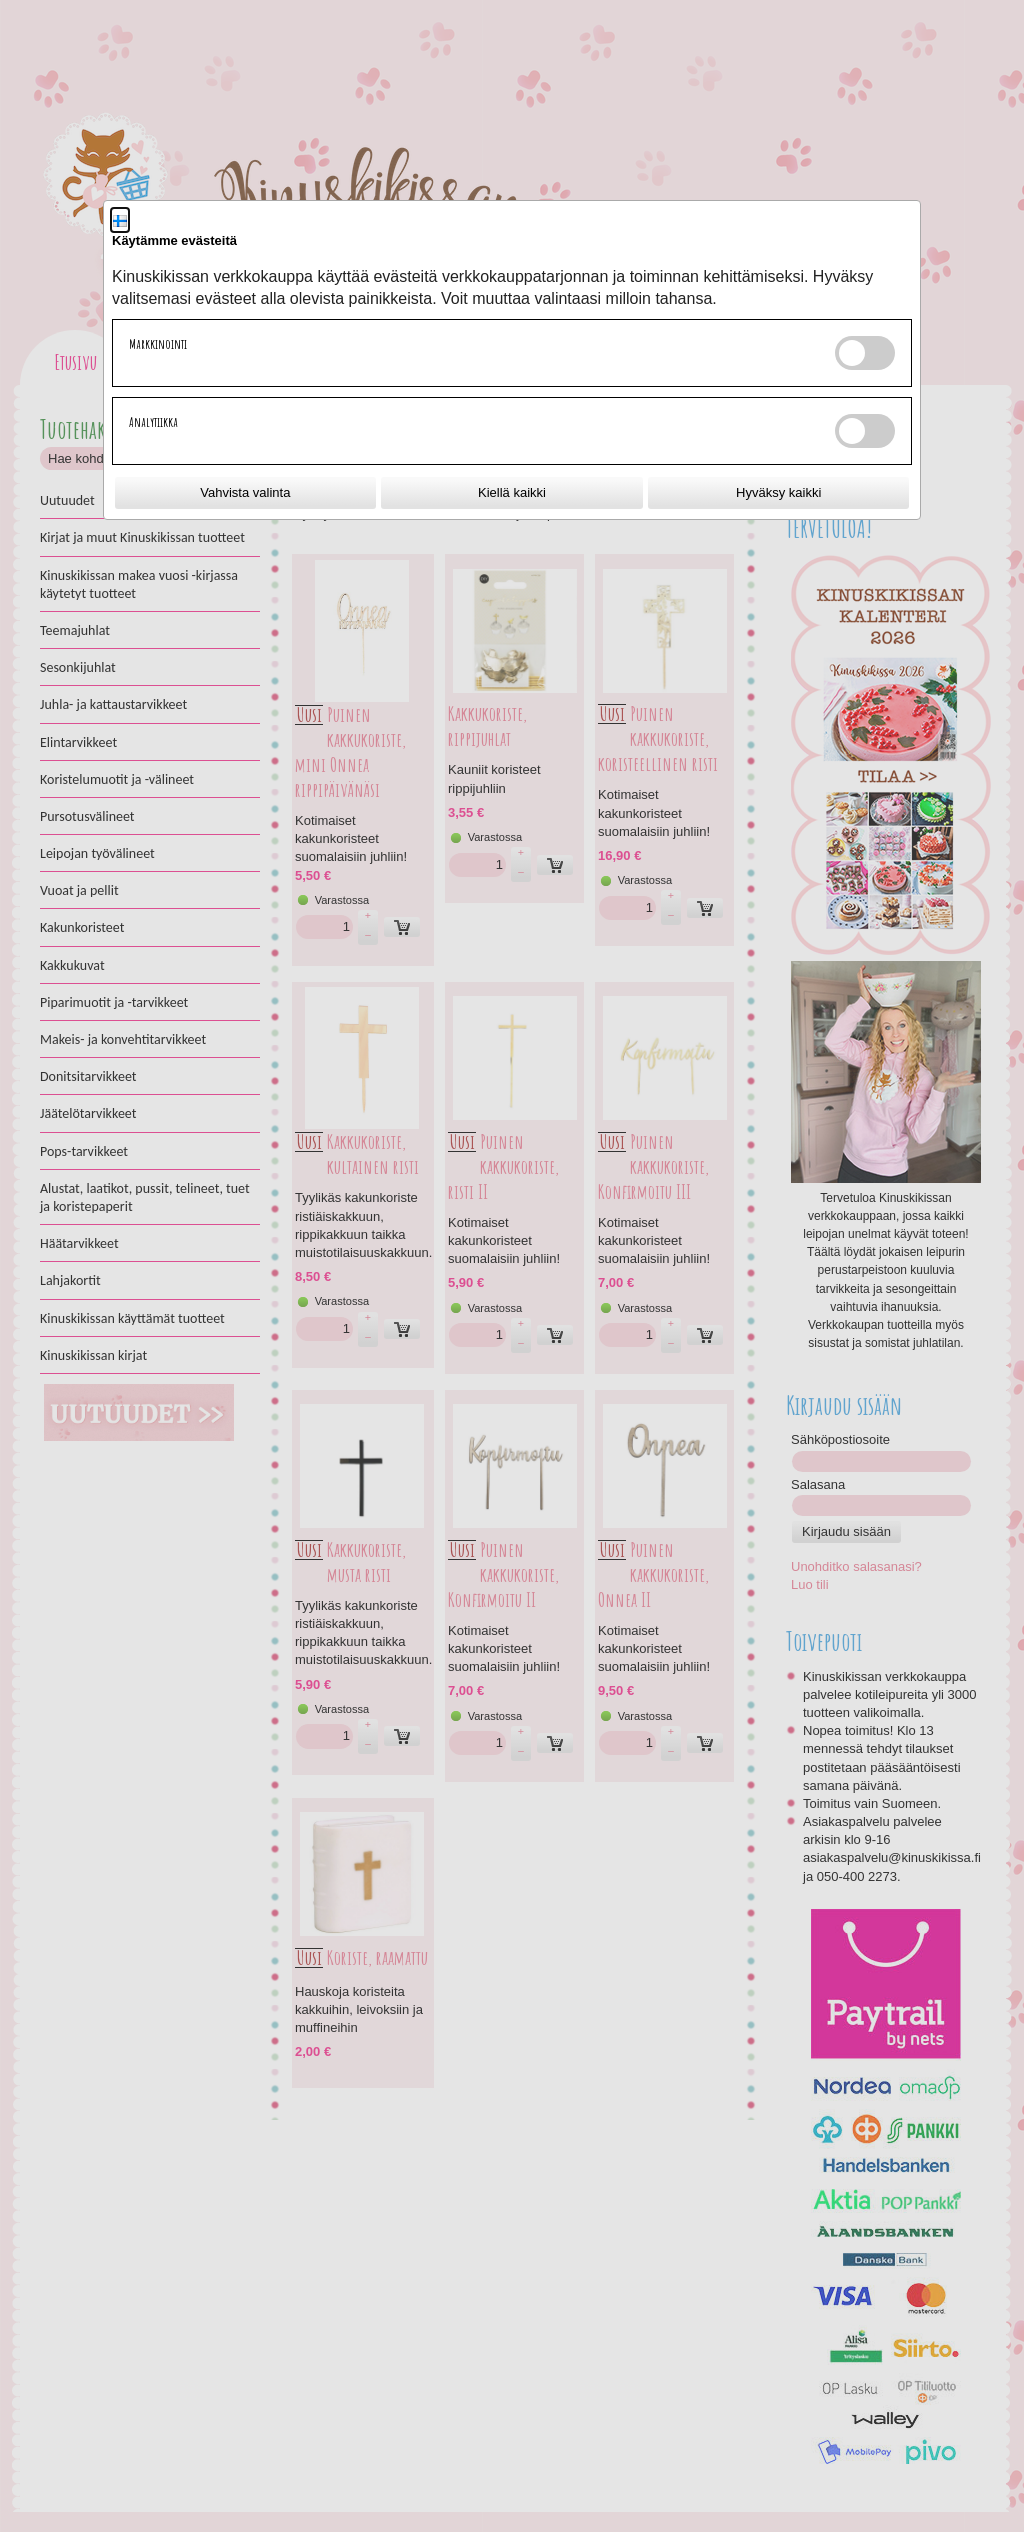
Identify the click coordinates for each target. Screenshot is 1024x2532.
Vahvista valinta (245, 492)
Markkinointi (158, 344)
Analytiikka (153, 422)
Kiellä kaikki (512, 492)
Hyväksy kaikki (778, 492)
